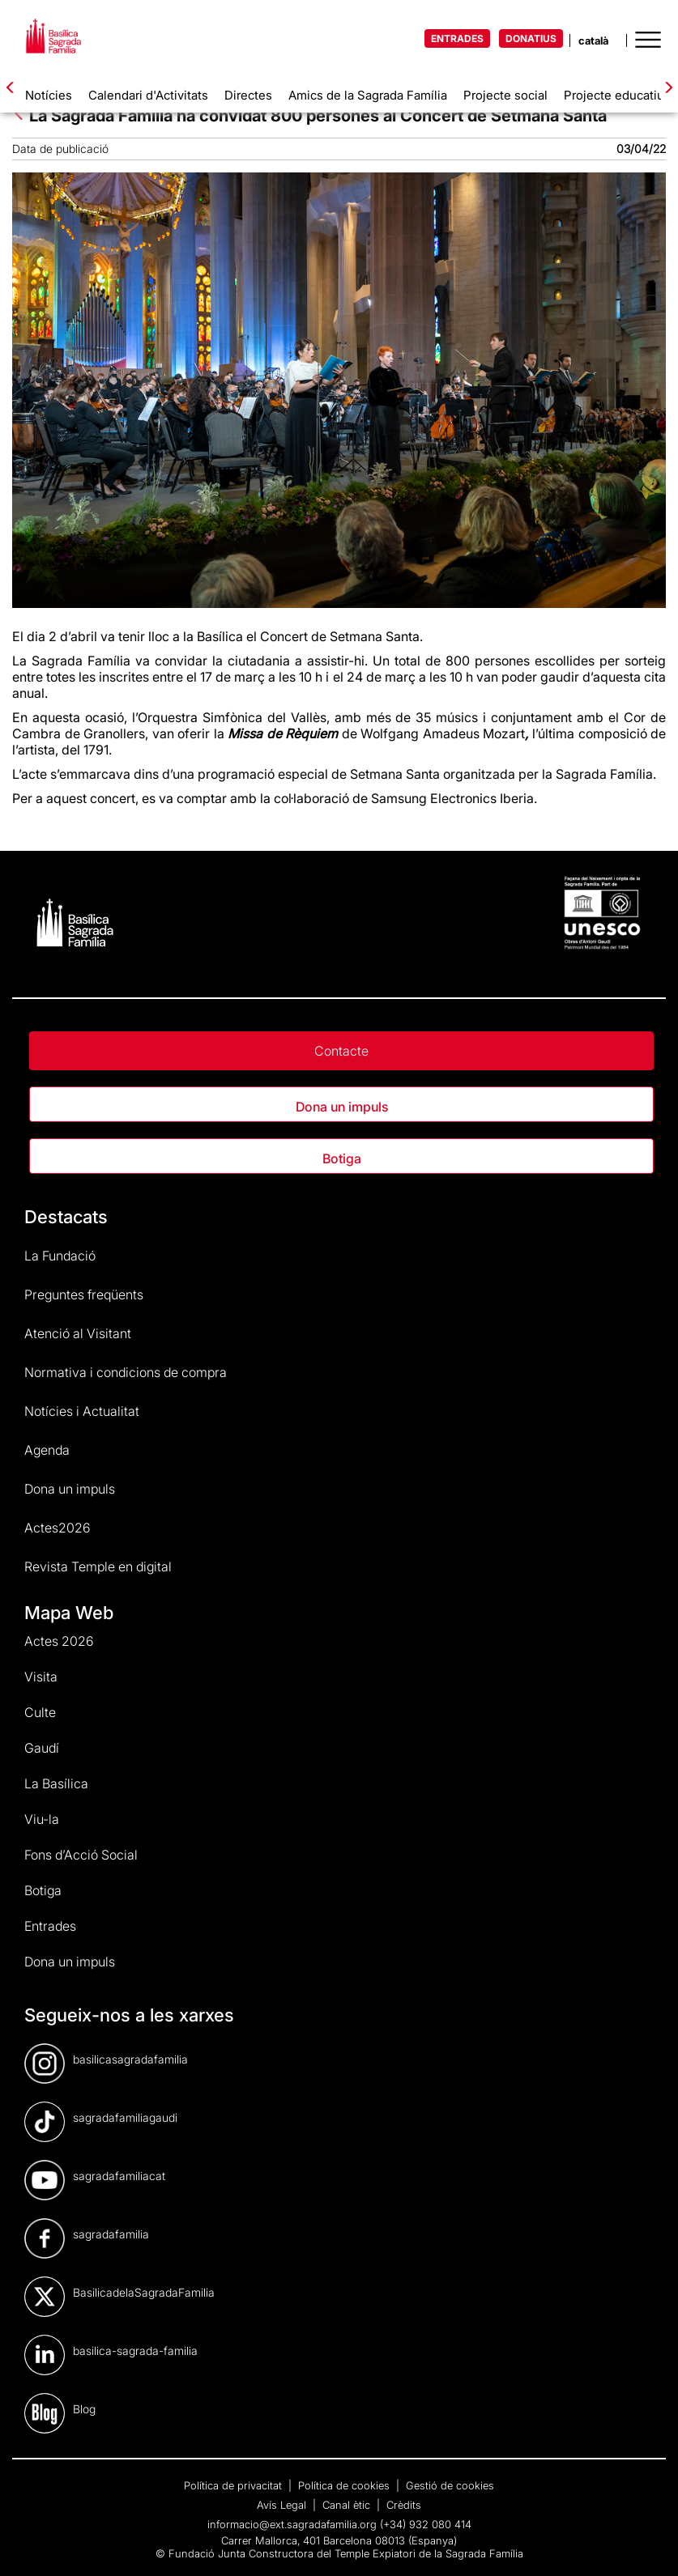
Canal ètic (347, 2504)
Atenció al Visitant (77, 1333)
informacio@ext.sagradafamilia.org (292, 2524)
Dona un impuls (342, 1107)
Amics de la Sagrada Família (367, 95)
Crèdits (403, 2504)
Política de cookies (345, 2485)
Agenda (47, 1450)
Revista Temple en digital (98, 1566)
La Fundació (60, 1256)
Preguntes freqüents (83, 1294)
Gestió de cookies (450, 2485)
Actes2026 (57, 1528)
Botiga (341, 1158)
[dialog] (647, 2543)
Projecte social (505, 95)
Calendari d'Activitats (148, 95)
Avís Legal (283, 2504)
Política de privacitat (234, 2485)
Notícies (48, 95)
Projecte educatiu (614, 95)
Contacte (341, 1051)
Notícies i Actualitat (81, 1411)
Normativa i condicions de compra (125, 1372)
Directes (248, 95)
